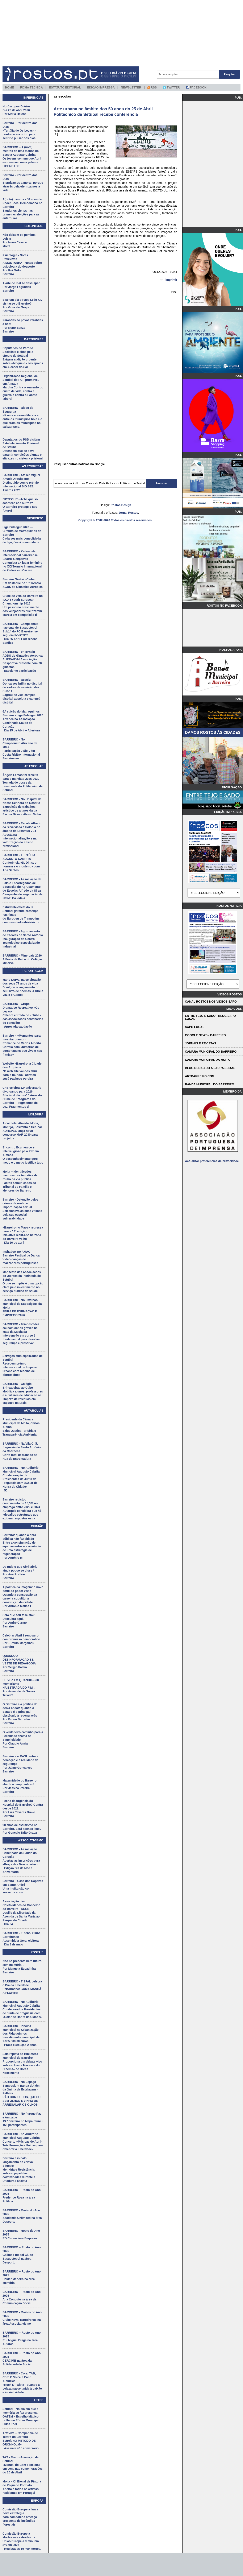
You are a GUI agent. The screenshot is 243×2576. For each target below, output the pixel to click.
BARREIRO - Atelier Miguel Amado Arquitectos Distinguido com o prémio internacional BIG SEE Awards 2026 (21, 482)
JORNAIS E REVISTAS (200, 1043)
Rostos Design (120, 505)
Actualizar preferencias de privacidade (212, 1161)
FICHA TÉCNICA (32, 87)
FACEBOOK (196, 87)
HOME (10, 87)
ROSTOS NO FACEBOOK (224, 605)
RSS (152, 87)
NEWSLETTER (131, 87)
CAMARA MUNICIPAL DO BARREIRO (211, 1051)
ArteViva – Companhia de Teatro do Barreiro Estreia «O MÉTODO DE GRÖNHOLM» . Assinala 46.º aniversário (21, 2440)
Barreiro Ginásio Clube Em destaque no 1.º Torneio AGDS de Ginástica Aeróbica (23, 583)
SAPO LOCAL (194, 1027)
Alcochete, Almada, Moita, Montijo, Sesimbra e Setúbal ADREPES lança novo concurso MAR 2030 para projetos (22, 1131)
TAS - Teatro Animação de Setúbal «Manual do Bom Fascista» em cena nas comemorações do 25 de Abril (23, 2465)
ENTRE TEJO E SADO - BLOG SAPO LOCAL (210, 1017)
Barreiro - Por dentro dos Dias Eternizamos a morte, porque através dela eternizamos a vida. (23, 182)
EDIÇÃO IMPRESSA (101, 87)
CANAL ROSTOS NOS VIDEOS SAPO (211, 1001)
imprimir (168, 279)
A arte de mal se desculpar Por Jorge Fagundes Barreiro (21, 286)
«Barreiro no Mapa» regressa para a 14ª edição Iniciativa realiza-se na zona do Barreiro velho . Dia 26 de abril (23, 1235)
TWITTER (172, 87)
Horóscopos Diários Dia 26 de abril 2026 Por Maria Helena (16, 110)
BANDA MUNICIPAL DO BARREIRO (209, 1084)
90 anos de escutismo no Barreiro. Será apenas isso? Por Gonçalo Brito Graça (22, 1828)
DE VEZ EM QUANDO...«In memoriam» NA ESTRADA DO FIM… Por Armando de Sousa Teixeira (21, 1687)
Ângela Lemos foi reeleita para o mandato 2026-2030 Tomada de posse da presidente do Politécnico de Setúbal (23, 782)
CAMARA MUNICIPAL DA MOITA (207, 1059)
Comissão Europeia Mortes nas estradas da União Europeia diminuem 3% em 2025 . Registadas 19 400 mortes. (22, 2541)
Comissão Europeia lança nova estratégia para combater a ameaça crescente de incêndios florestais (20, 2517)
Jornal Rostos (128, 512)
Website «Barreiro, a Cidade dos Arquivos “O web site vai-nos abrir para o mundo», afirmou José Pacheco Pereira (22, 1071)
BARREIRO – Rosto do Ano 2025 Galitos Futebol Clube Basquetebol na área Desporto (22, 2255)
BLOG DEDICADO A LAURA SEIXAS (210, 1068)
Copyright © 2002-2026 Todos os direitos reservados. (115, 520)
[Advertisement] (120, 32)
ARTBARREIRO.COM (199, 1076)
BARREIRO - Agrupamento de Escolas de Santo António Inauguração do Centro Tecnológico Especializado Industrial (23, 939)
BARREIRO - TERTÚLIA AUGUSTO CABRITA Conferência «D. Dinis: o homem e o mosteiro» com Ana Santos (21, 862)
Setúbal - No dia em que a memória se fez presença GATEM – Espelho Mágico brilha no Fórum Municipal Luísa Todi (21, 2416)
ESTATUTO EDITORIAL (65, 87)
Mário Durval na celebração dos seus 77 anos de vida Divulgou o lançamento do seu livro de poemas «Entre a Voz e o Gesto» (23, 987)
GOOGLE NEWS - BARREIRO (205, 1035)
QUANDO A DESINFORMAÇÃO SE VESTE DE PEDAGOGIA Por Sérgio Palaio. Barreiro (19, 1663)
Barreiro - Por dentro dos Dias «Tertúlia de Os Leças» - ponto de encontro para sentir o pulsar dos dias (20, 130)
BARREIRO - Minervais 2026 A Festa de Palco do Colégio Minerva (22, 959)
